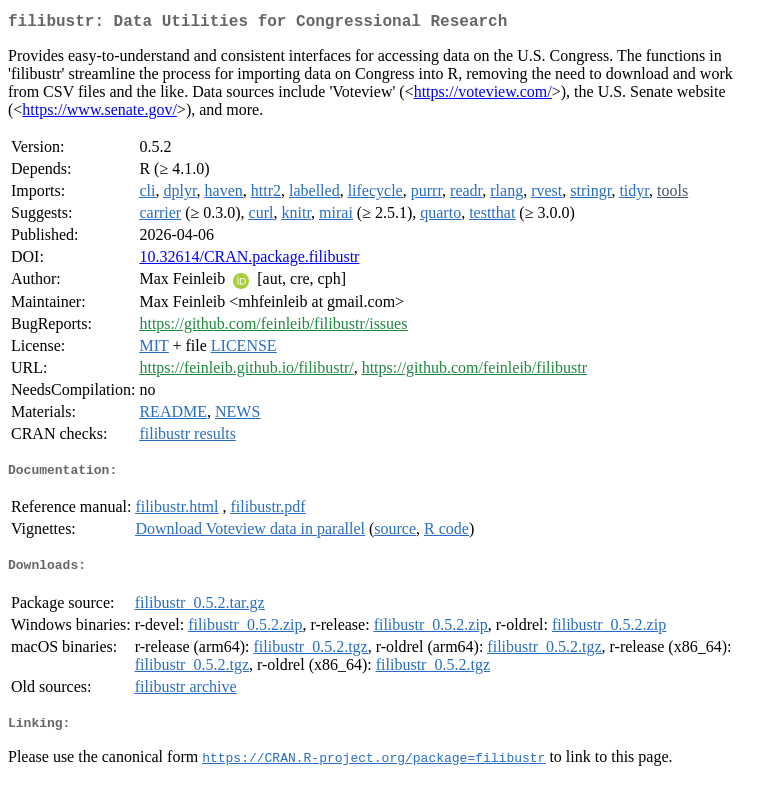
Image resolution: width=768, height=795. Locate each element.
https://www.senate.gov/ (99, 113)
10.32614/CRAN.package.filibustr (249, 260)
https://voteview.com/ (483, 95)
